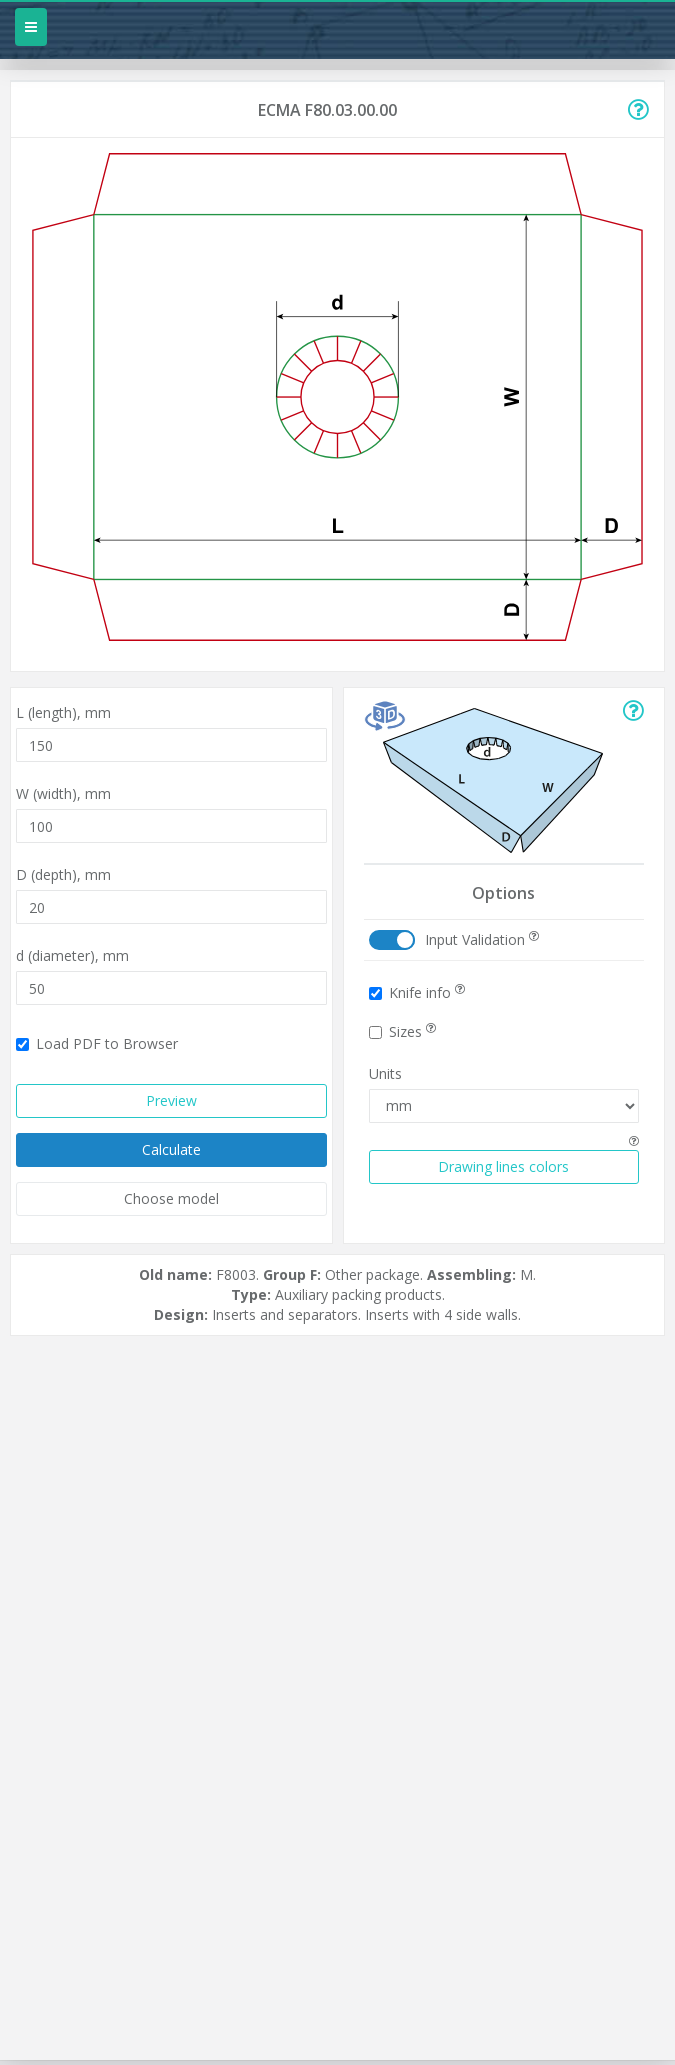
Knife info (417, 992)
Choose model (171, 1198)
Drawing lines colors (503, 1166)
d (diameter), (72, 955)
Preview (171, 1100)
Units (385, 1073)
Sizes (402, 1031)
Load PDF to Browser (97, 1043)
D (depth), (63, 874)
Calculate (171, 1149)
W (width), (63, 793)
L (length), (63, 712)
